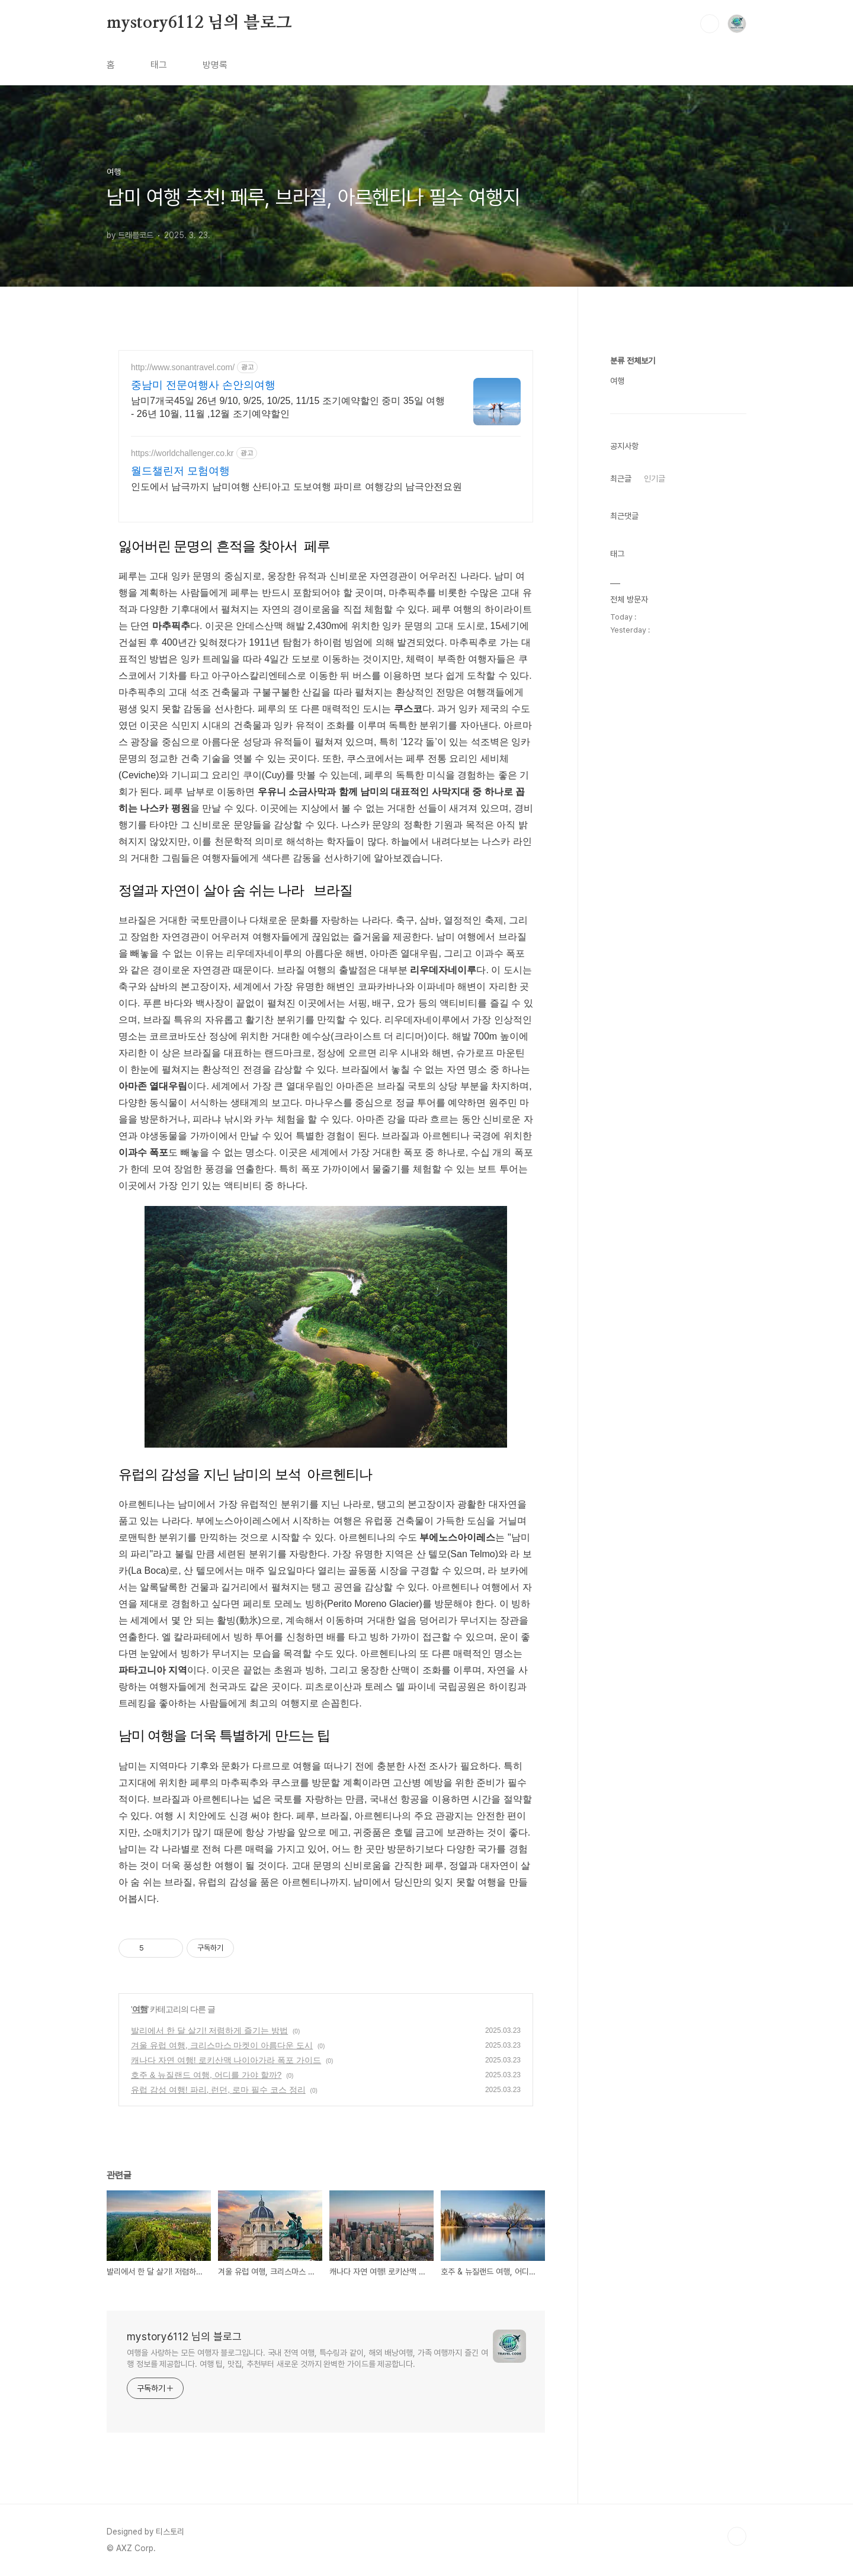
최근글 (620, 834)
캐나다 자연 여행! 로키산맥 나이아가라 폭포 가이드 (226, 2060)
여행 (139, 2009)
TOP (736, 2536)
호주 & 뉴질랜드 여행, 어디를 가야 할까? (206, 2075)
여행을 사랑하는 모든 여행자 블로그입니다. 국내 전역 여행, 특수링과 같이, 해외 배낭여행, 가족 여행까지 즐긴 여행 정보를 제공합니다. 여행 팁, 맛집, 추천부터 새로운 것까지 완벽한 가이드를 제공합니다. (307, 2358)
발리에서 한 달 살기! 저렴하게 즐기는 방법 (209, 2030)
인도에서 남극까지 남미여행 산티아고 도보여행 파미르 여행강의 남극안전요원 (296, 487)
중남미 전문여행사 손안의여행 (203, 385)
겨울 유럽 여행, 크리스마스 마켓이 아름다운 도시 (222, 2045)
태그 (158, 64)
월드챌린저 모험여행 (180, 471)
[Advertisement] (678, 520)
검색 (710, 24)
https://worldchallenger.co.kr (182, 453)
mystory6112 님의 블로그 (199, 23)
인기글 (654, 834)
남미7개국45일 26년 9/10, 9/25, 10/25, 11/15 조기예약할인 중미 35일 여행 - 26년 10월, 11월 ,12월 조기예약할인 (288, 407)
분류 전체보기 (632, 716)
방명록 (215, 64)
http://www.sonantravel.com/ (183, 367)
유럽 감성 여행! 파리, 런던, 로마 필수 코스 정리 (218, 2089)
